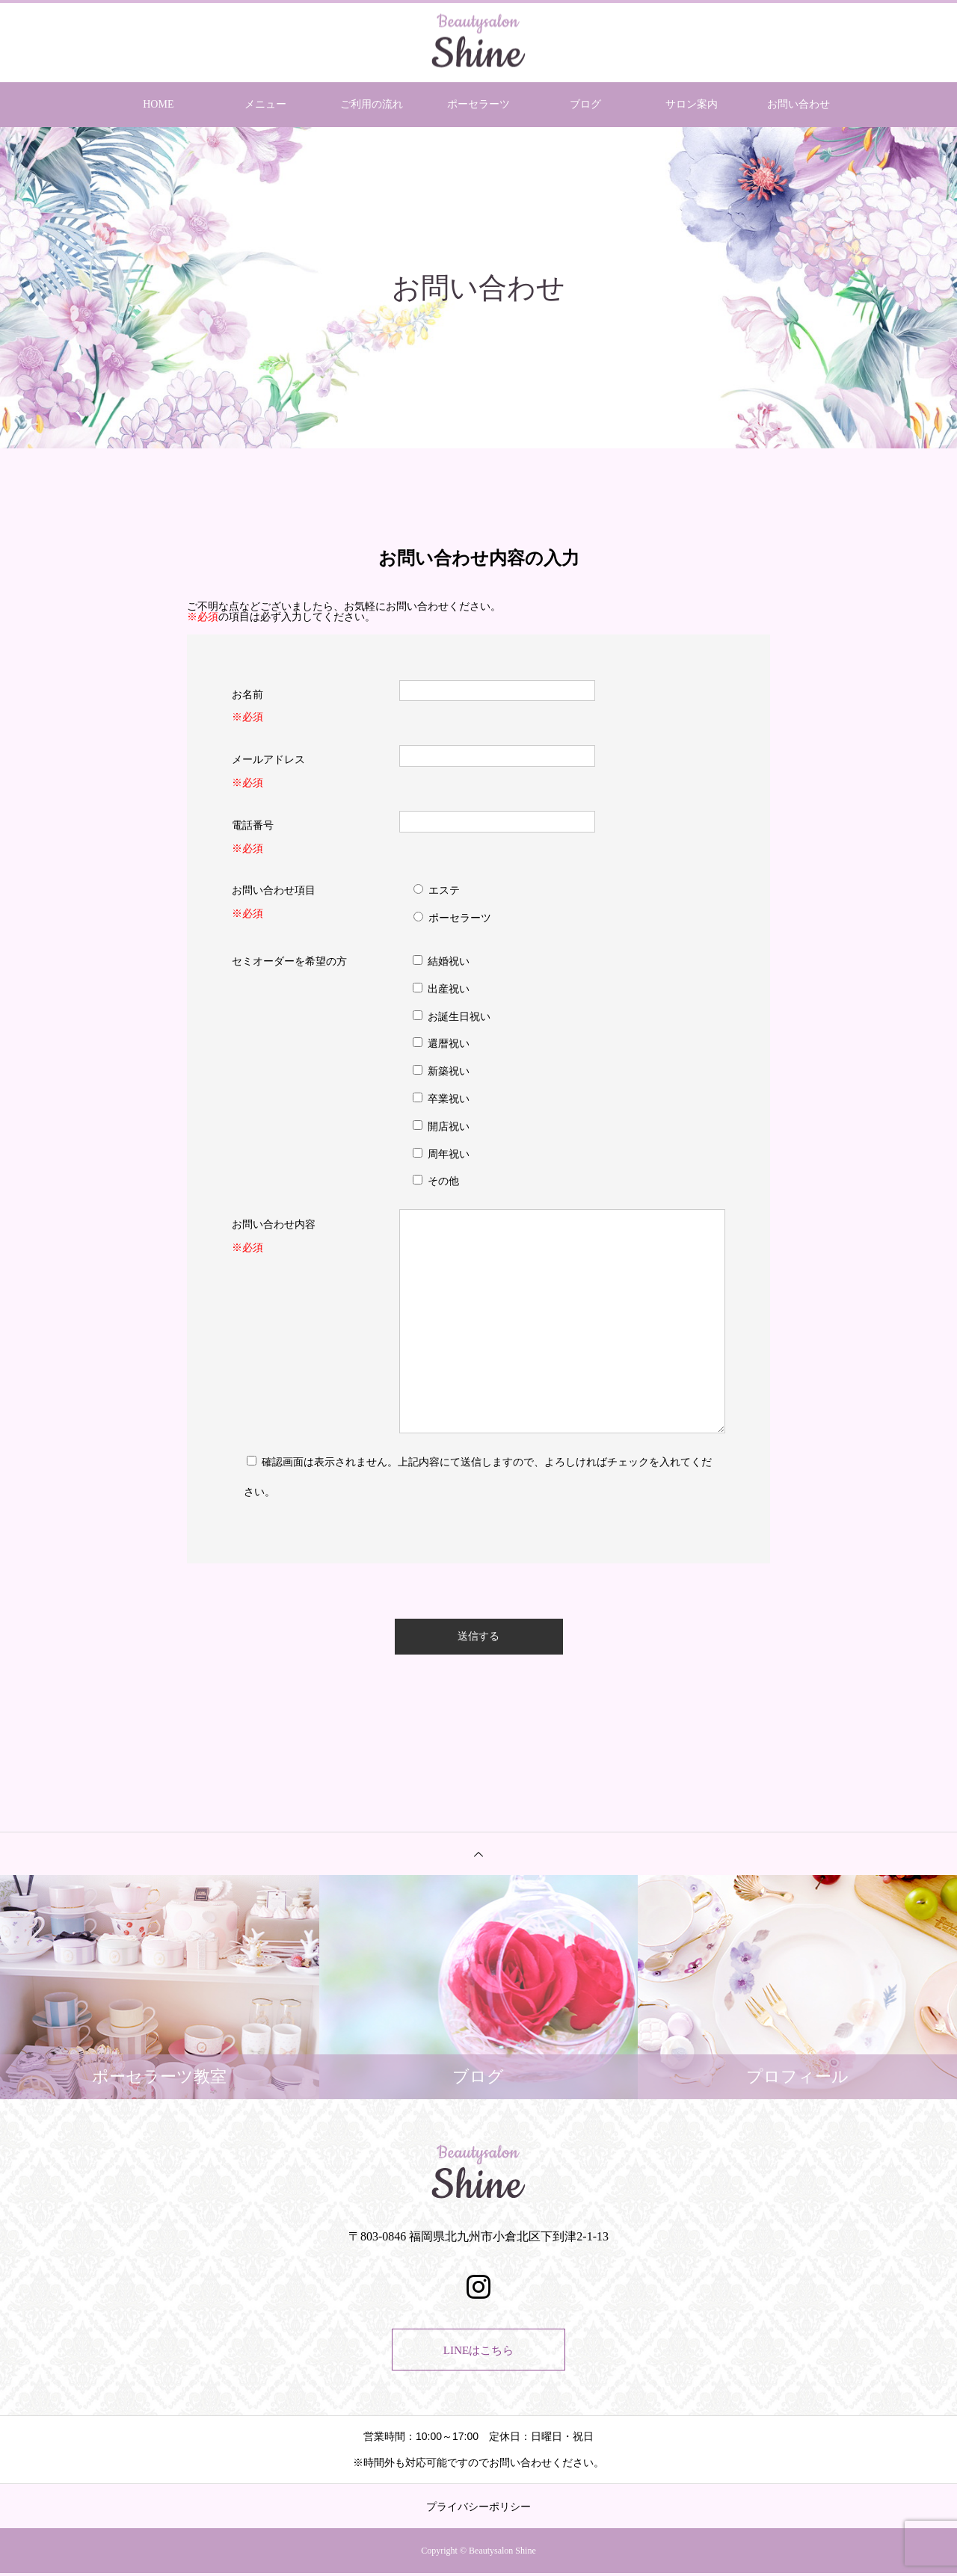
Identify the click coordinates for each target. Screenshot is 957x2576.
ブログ (585, 104)
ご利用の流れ (371, 104)
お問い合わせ (798, 104)
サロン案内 (691, 104)
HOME (158, 104)
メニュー (265, 104)
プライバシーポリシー (478, 2509)
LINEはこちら (478, 2351)
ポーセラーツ (478, 104)
